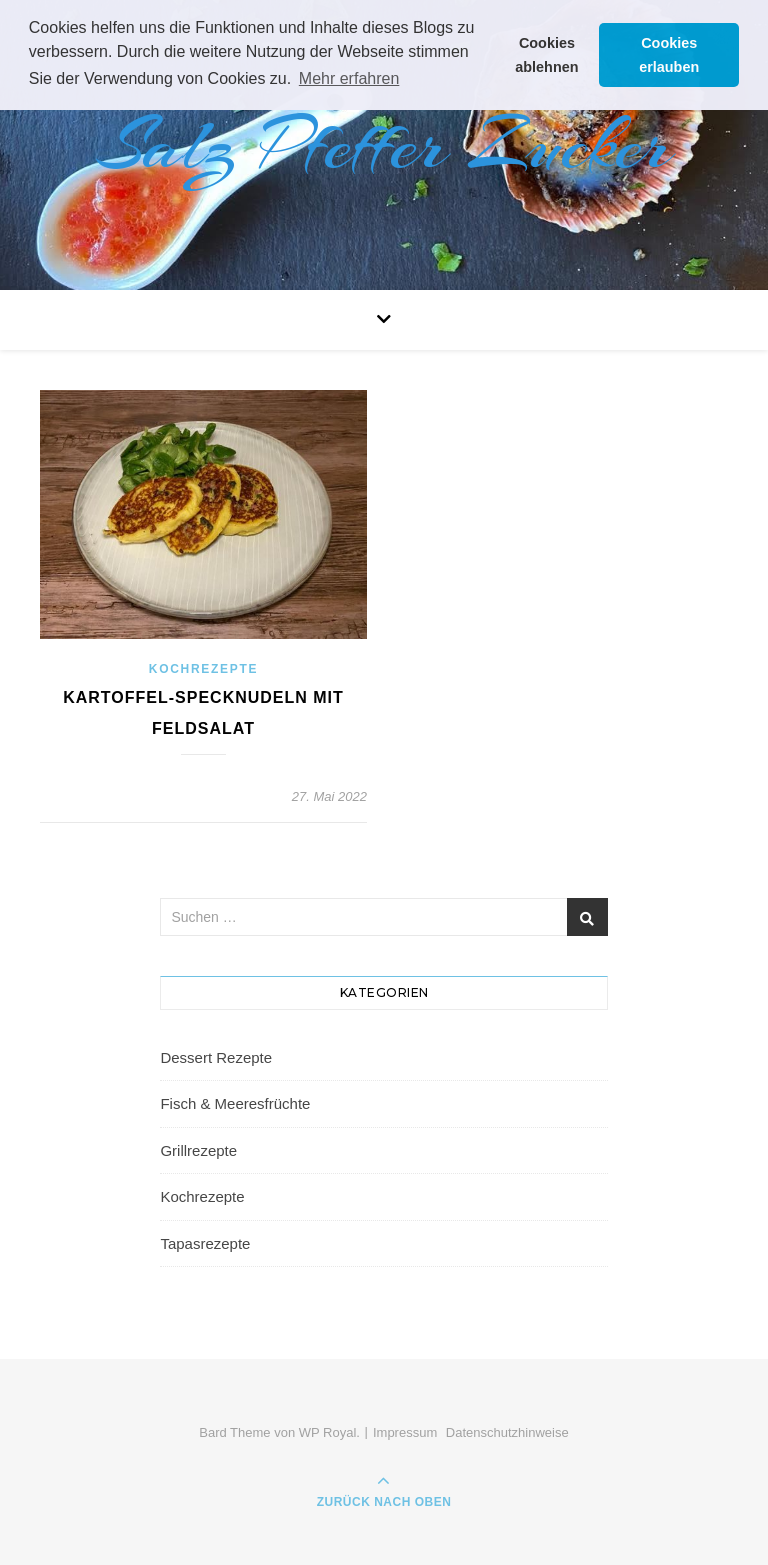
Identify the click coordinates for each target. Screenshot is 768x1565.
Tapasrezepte (205, 1243)
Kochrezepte (203, 669)
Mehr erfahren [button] (349, 78)
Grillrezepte (198, 1150)
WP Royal (328, 1432)
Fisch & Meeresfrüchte (235, 1103)
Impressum (405, 1432)
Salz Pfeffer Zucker (384, 145)
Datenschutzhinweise (507, 1432)
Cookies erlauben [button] (669, 55)
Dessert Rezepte (216, 1057)
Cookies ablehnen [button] (546, 55)
